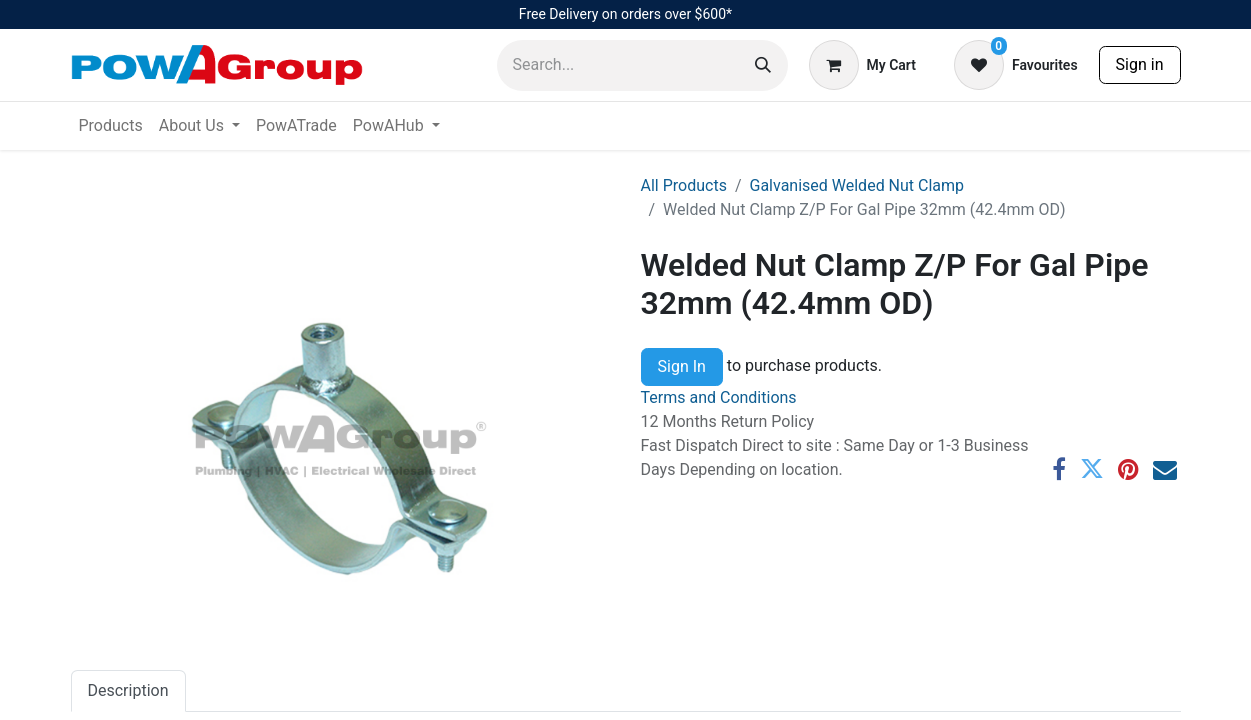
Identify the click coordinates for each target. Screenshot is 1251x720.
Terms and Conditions (719, 397)
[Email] (1165, 469)
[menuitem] (111, 126)
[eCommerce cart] (862, 65)
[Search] (763, 65)
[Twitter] (1092, 469)
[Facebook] (1059, 469)
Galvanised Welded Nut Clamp (857, 185)
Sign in (1140, 64)
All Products (684, 185)
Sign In (682, 366)
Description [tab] (128, 690)
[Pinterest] (1128, 469)
